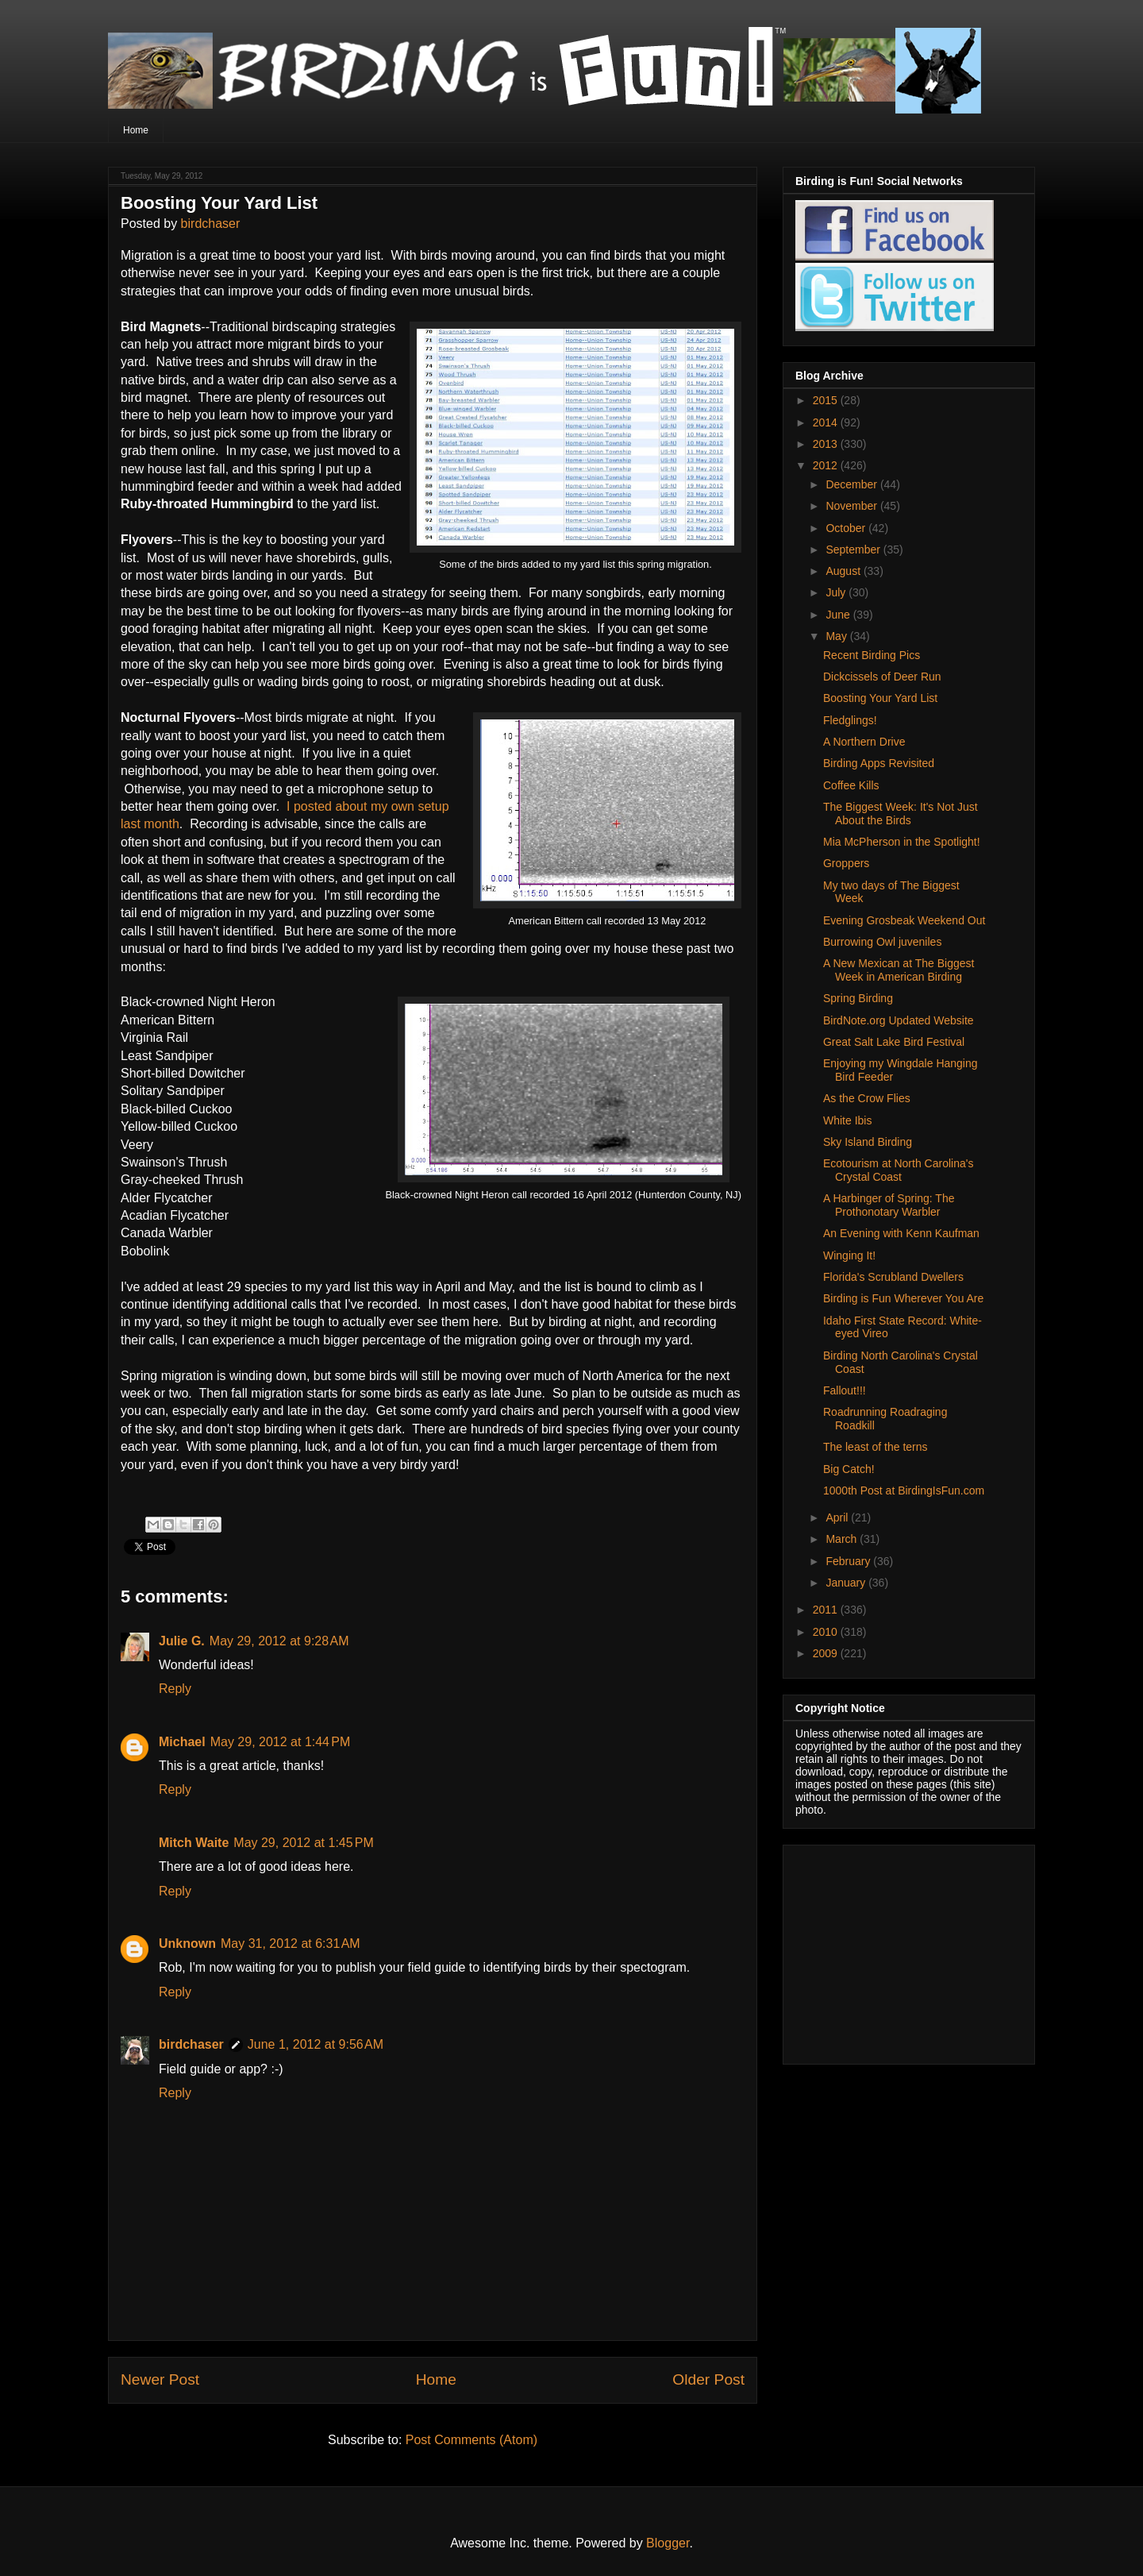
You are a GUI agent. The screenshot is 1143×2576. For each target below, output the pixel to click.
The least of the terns (875, 1446)
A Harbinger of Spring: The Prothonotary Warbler (889, 1205)
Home (135, 130)
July (837, 592)
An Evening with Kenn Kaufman (901, 1233)
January (847, 1582)
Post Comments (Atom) (471, 2440)
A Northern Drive (864, 741)
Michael (182, 1742)
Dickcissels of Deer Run (882, 676)
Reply (175, 1688)
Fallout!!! (844, 1390)
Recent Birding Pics (871, 655)
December (852, 484)
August (844, 571)
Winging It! (849, 1255)
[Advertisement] (894, 1950)
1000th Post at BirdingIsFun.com (903, 1490)
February (849, 1561)
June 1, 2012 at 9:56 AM (315, 2044)
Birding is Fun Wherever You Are (903, 1298)
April (838, 1517)
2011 (827, 1609)
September (854, 549)
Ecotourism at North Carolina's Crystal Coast (898, 1170)
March (843, 1539)
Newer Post (160, 2379)
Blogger (667, 2543)
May (837, 636)
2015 (827, 400)
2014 (827, 422)
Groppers (846, 863)
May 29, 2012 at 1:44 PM (280, 1742)
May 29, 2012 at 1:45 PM (303, 1842)
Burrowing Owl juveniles (882, 941)
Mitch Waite (194, 1842)
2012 (827, 465)
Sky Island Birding (867, 1142)
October (847, 528)
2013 (827, 444)
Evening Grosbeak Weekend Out (904, 920)
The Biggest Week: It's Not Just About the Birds (900, 813)
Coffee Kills (851, 785)
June (839, 614)
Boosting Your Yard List (880, 698)
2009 (827, 1653)
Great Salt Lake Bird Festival (893, 1041)
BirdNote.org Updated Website (898, 1020)
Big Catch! (849, 1469)
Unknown (187, 1943)
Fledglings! (850, 720)
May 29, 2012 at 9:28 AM (279, 1641)
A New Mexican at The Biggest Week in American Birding (898, 970)
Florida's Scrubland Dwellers (893, 1277)
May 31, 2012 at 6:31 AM (290, 1943)
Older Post (708, 2379)
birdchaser (211, 223)
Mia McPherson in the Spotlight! (901, 841)
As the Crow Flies (866, 1098)
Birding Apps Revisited (878, 763)
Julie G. (182, 1641)
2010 (827, 1631)
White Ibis (847, 1120)
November (852, 505)
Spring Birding (858, 998)
